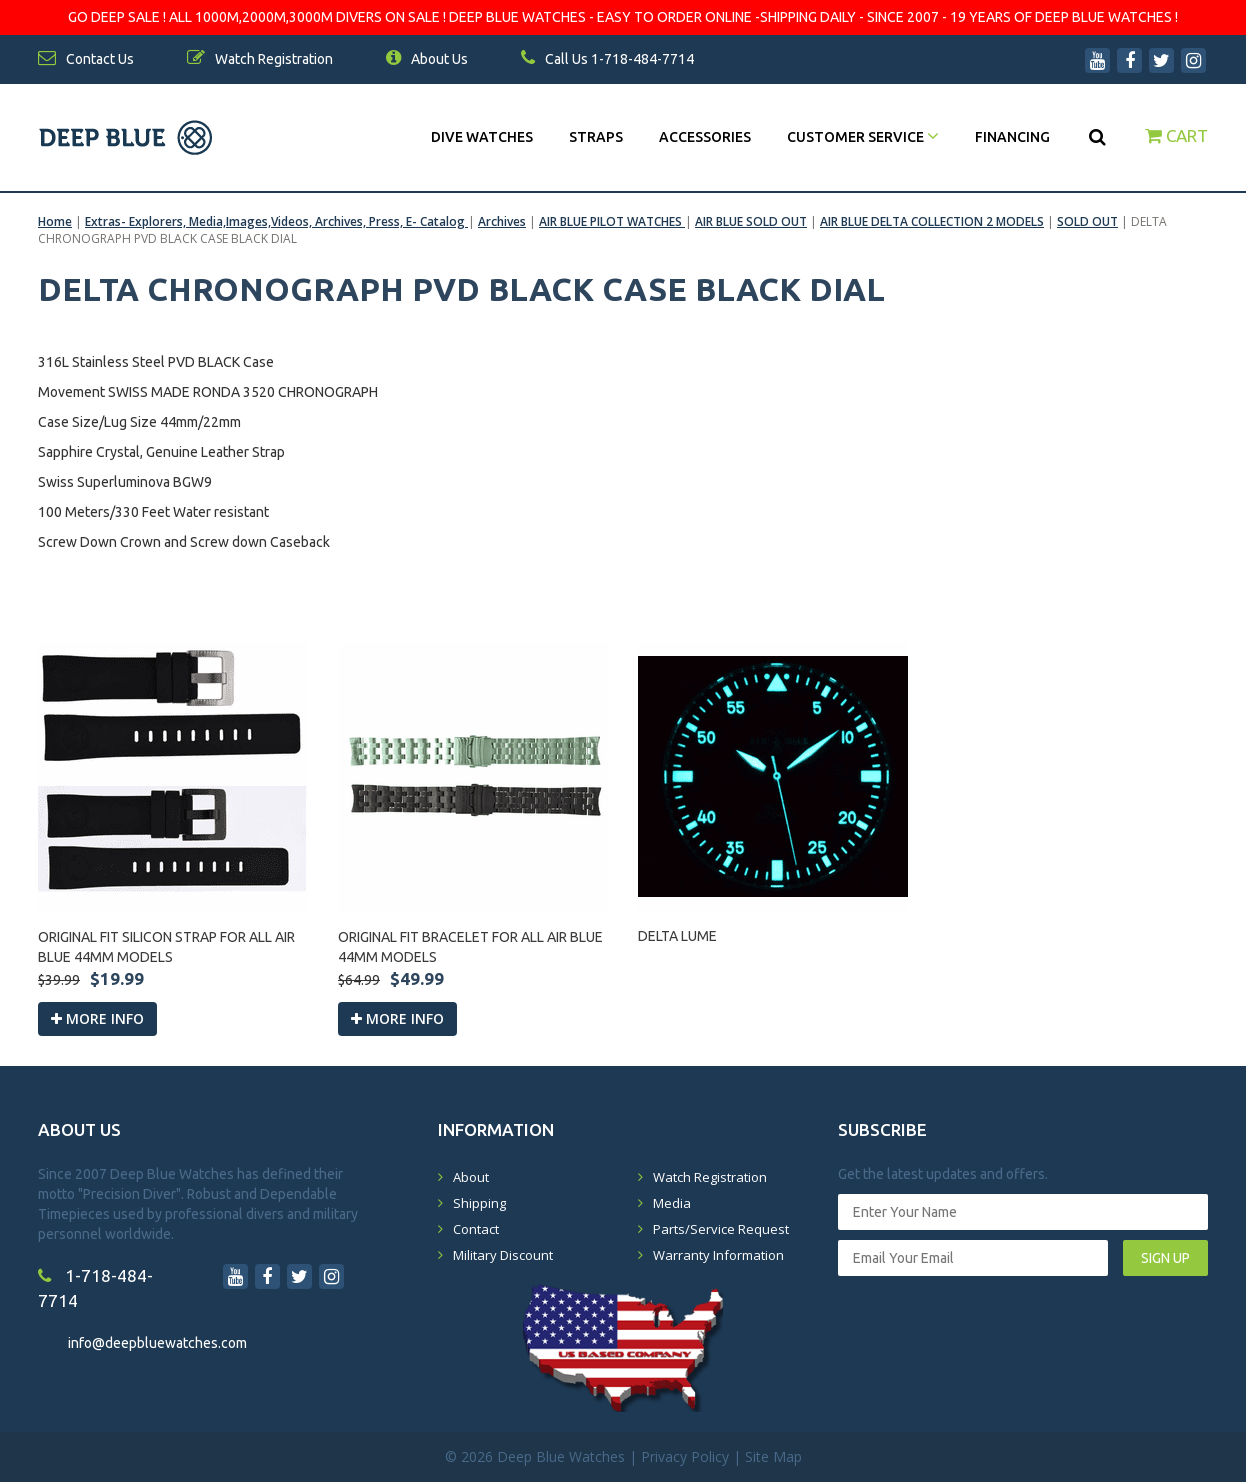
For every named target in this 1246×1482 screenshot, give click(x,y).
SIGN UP (1165, 1258)
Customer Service (863, 137)
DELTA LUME (677, 936)
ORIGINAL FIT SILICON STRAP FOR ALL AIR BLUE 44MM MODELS (166, 947)
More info (97, 1018)
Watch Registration (710, 1177)
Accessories (705, 137)
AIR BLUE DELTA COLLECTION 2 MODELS (932, 221)
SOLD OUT (1087, 221)
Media (672, 1203)
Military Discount (503, 1255)
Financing (1012, 137)
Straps (596, 137)
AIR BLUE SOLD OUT (751, 221)
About (471, 1177)
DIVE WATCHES (482, 137)
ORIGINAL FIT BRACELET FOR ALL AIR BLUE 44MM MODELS (470, 947)
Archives (502, 221)
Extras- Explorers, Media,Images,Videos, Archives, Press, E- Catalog (276, 221)
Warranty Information (718, 1255)
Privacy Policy (685, 1456)
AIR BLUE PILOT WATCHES (612, 221)
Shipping (479, 1203)
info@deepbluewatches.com (157, 1343)
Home (55, 221)
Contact (476, 1229)
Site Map (773, 1456)
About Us (427, 59)
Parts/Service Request (721, 1229)
